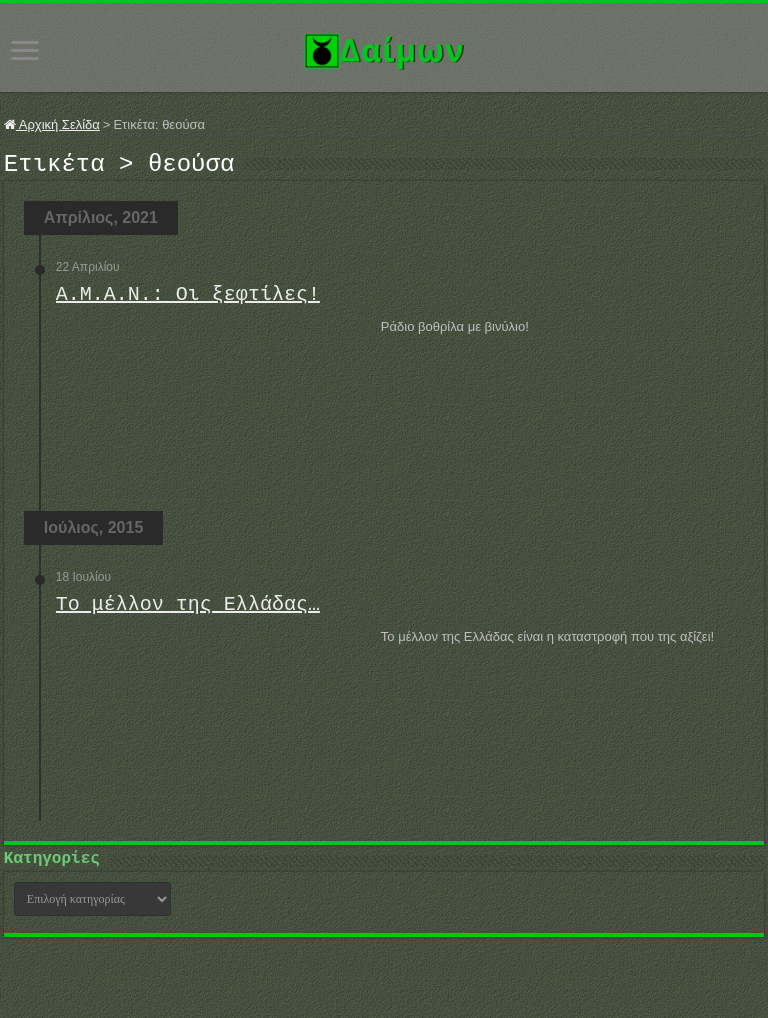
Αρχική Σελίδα (52, 124)
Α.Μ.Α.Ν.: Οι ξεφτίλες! (188, 300)
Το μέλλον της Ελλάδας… (188, 610)
